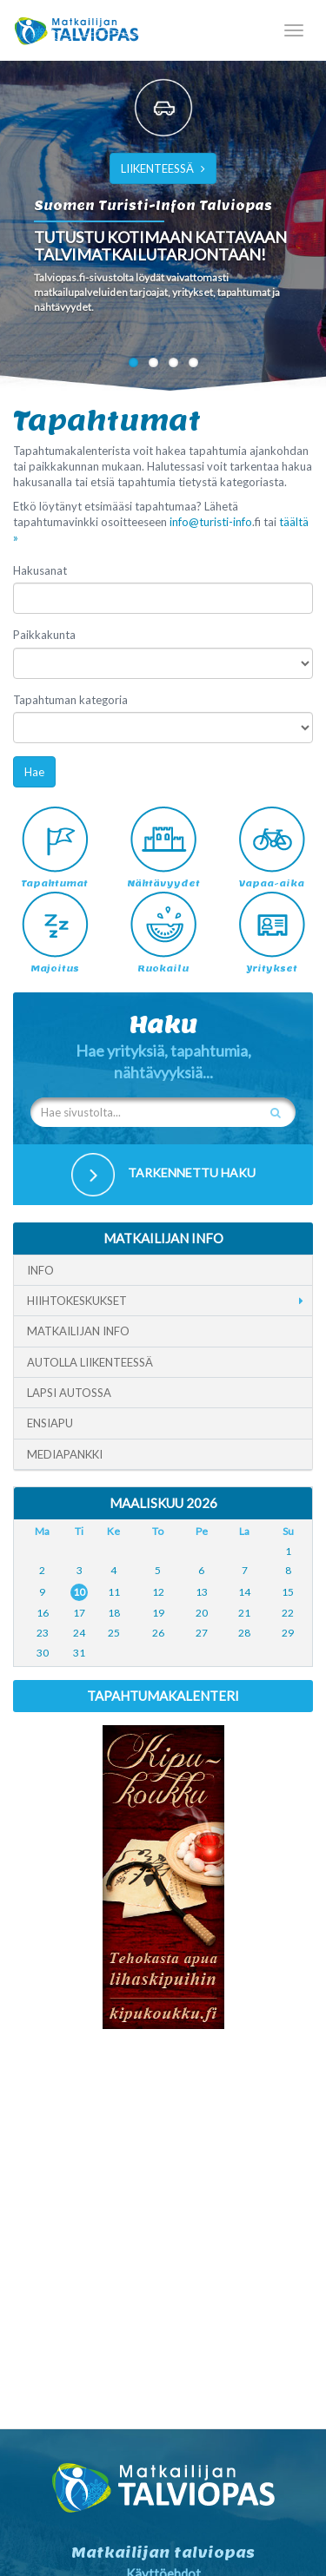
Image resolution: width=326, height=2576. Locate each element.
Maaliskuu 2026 (163, 1503)
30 (43, 1652)
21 (244, 1612)
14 (244, 1591)
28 (244, 1632)
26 (158, 1632)
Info (40, 1270)
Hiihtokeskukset (77, 1301)
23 (43, 1632)
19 (158, 1612)
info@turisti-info (211, 522)
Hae (34, 772)
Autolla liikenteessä (90, 1362)
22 (288, 1612)
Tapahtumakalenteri (163, 1695)
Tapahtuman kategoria (70, 700)
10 (79, 1591)
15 (288, 1591)
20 (202, 1612)
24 (79, 1632)
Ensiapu (50, 1423)
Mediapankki (65, 1454)
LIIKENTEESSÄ (163, 168)
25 (114, 1632)
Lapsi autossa (69, 1393)
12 (158, 1591)
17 (79, 1612)
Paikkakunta (44, 635)
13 (202, 1591)
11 (114, 1591)
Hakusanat (40, 570)
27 (202, 1632)
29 (288, 1632)
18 (114, 1612)
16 (43, 1612)
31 (79, 1652)
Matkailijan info (78, 1331)
